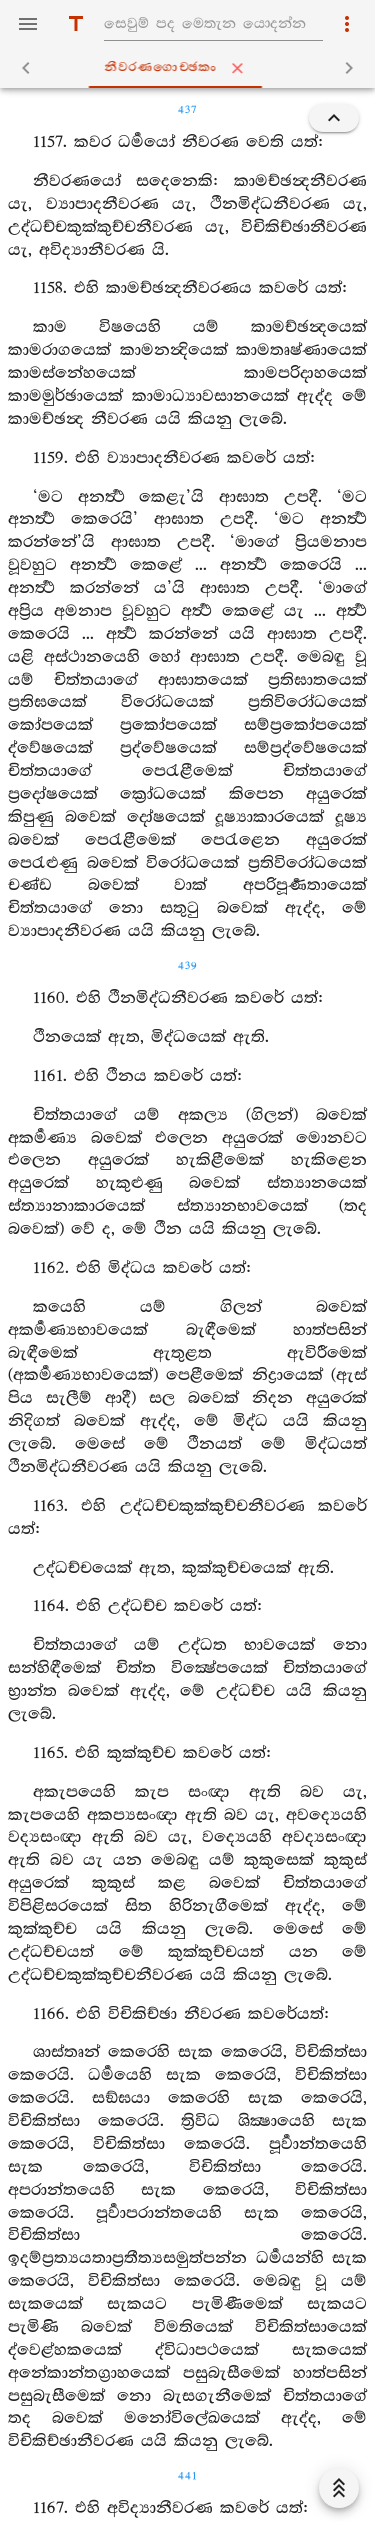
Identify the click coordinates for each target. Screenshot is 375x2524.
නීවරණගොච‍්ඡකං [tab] (191, 68)
